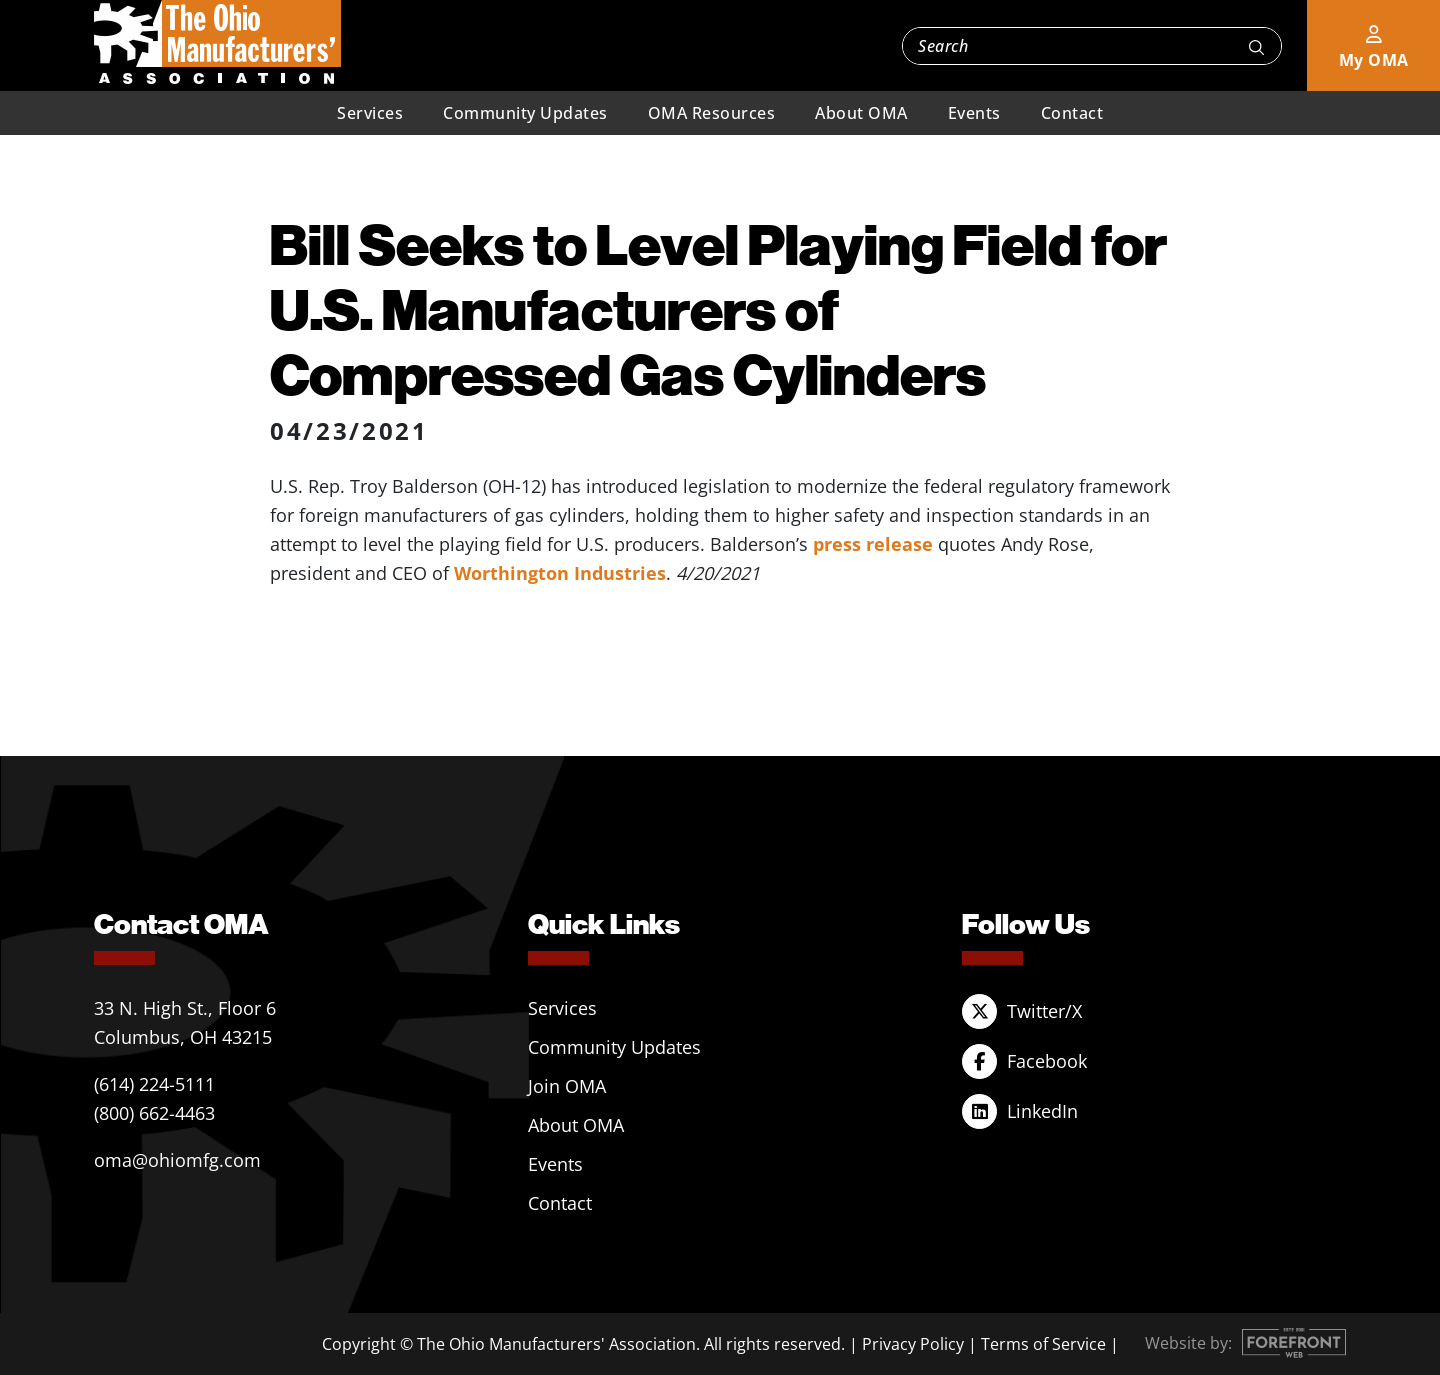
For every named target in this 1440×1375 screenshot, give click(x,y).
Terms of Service (1043, 1344)
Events (974, 113)
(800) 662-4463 (154, 1113)
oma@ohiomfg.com (177, 1160)
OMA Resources (712, 113)
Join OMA (567, 1086)
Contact (1072, 113)
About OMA (861, 113)
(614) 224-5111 (154, 1084)
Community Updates (525, 113)
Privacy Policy (913, 1344)
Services (370, 113)
